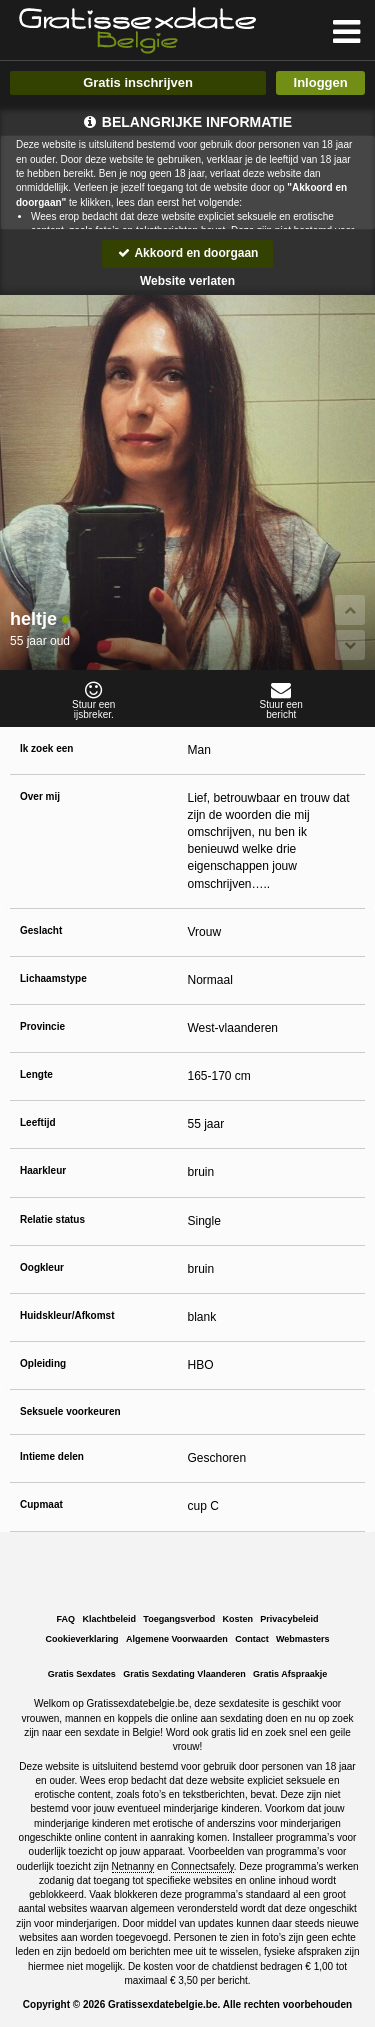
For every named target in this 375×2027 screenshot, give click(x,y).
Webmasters (302, 1639)
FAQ (66, 1619)
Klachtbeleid (109, 1619)
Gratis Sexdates (82, 1674)
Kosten (238, 1619)
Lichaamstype (53, 978)
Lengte (36, 1074)
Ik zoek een (46, 748)
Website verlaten (187, 281)
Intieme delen (52, 1456)
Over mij (40, 796)
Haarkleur (43, 1170)
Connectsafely (202, 1866)
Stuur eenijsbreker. (94, 700)
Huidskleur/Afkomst (67, 1315)
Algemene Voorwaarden (177, 1639)
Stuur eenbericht (282, 700)
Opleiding (43, 1363)
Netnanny (133, 1866)
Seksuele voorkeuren (70, 1411)
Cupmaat (41, 1504)
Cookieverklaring (82, 1639)
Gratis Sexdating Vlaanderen (184, 1674)
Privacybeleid (289, 1619)
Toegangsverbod (179, 1619)
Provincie (42, 1026)
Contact (252, 1639)
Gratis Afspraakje (290, 1674)
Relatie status (52, 1219)
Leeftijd (38, 1122)
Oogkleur (42, 1267)
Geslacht (41, 930)
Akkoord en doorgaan (188, 253)
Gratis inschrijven (138, 82)
